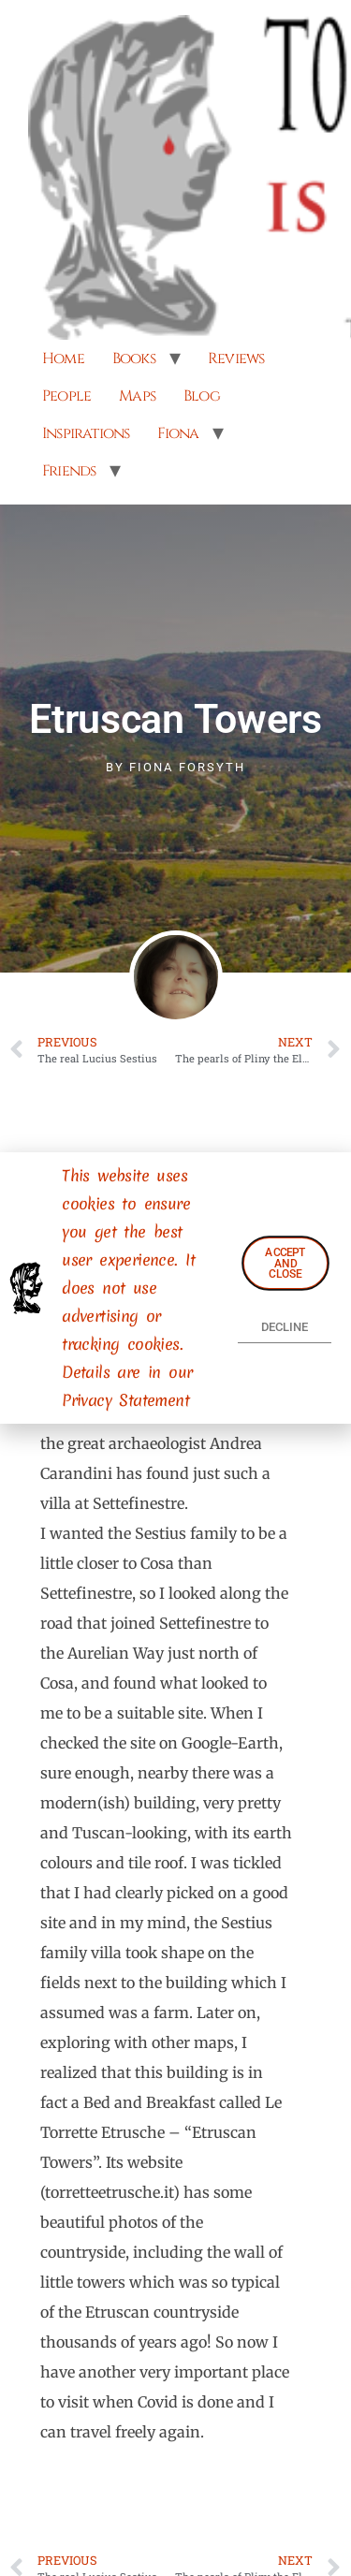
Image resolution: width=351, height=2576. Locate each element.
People (66, 396)
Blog (201, 396)
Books (133, 358)
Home (63, 358)
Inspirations (85, 433)
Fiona (177, 433)
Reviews (236, 358)
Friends (68, 471)
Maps (137, 396)
